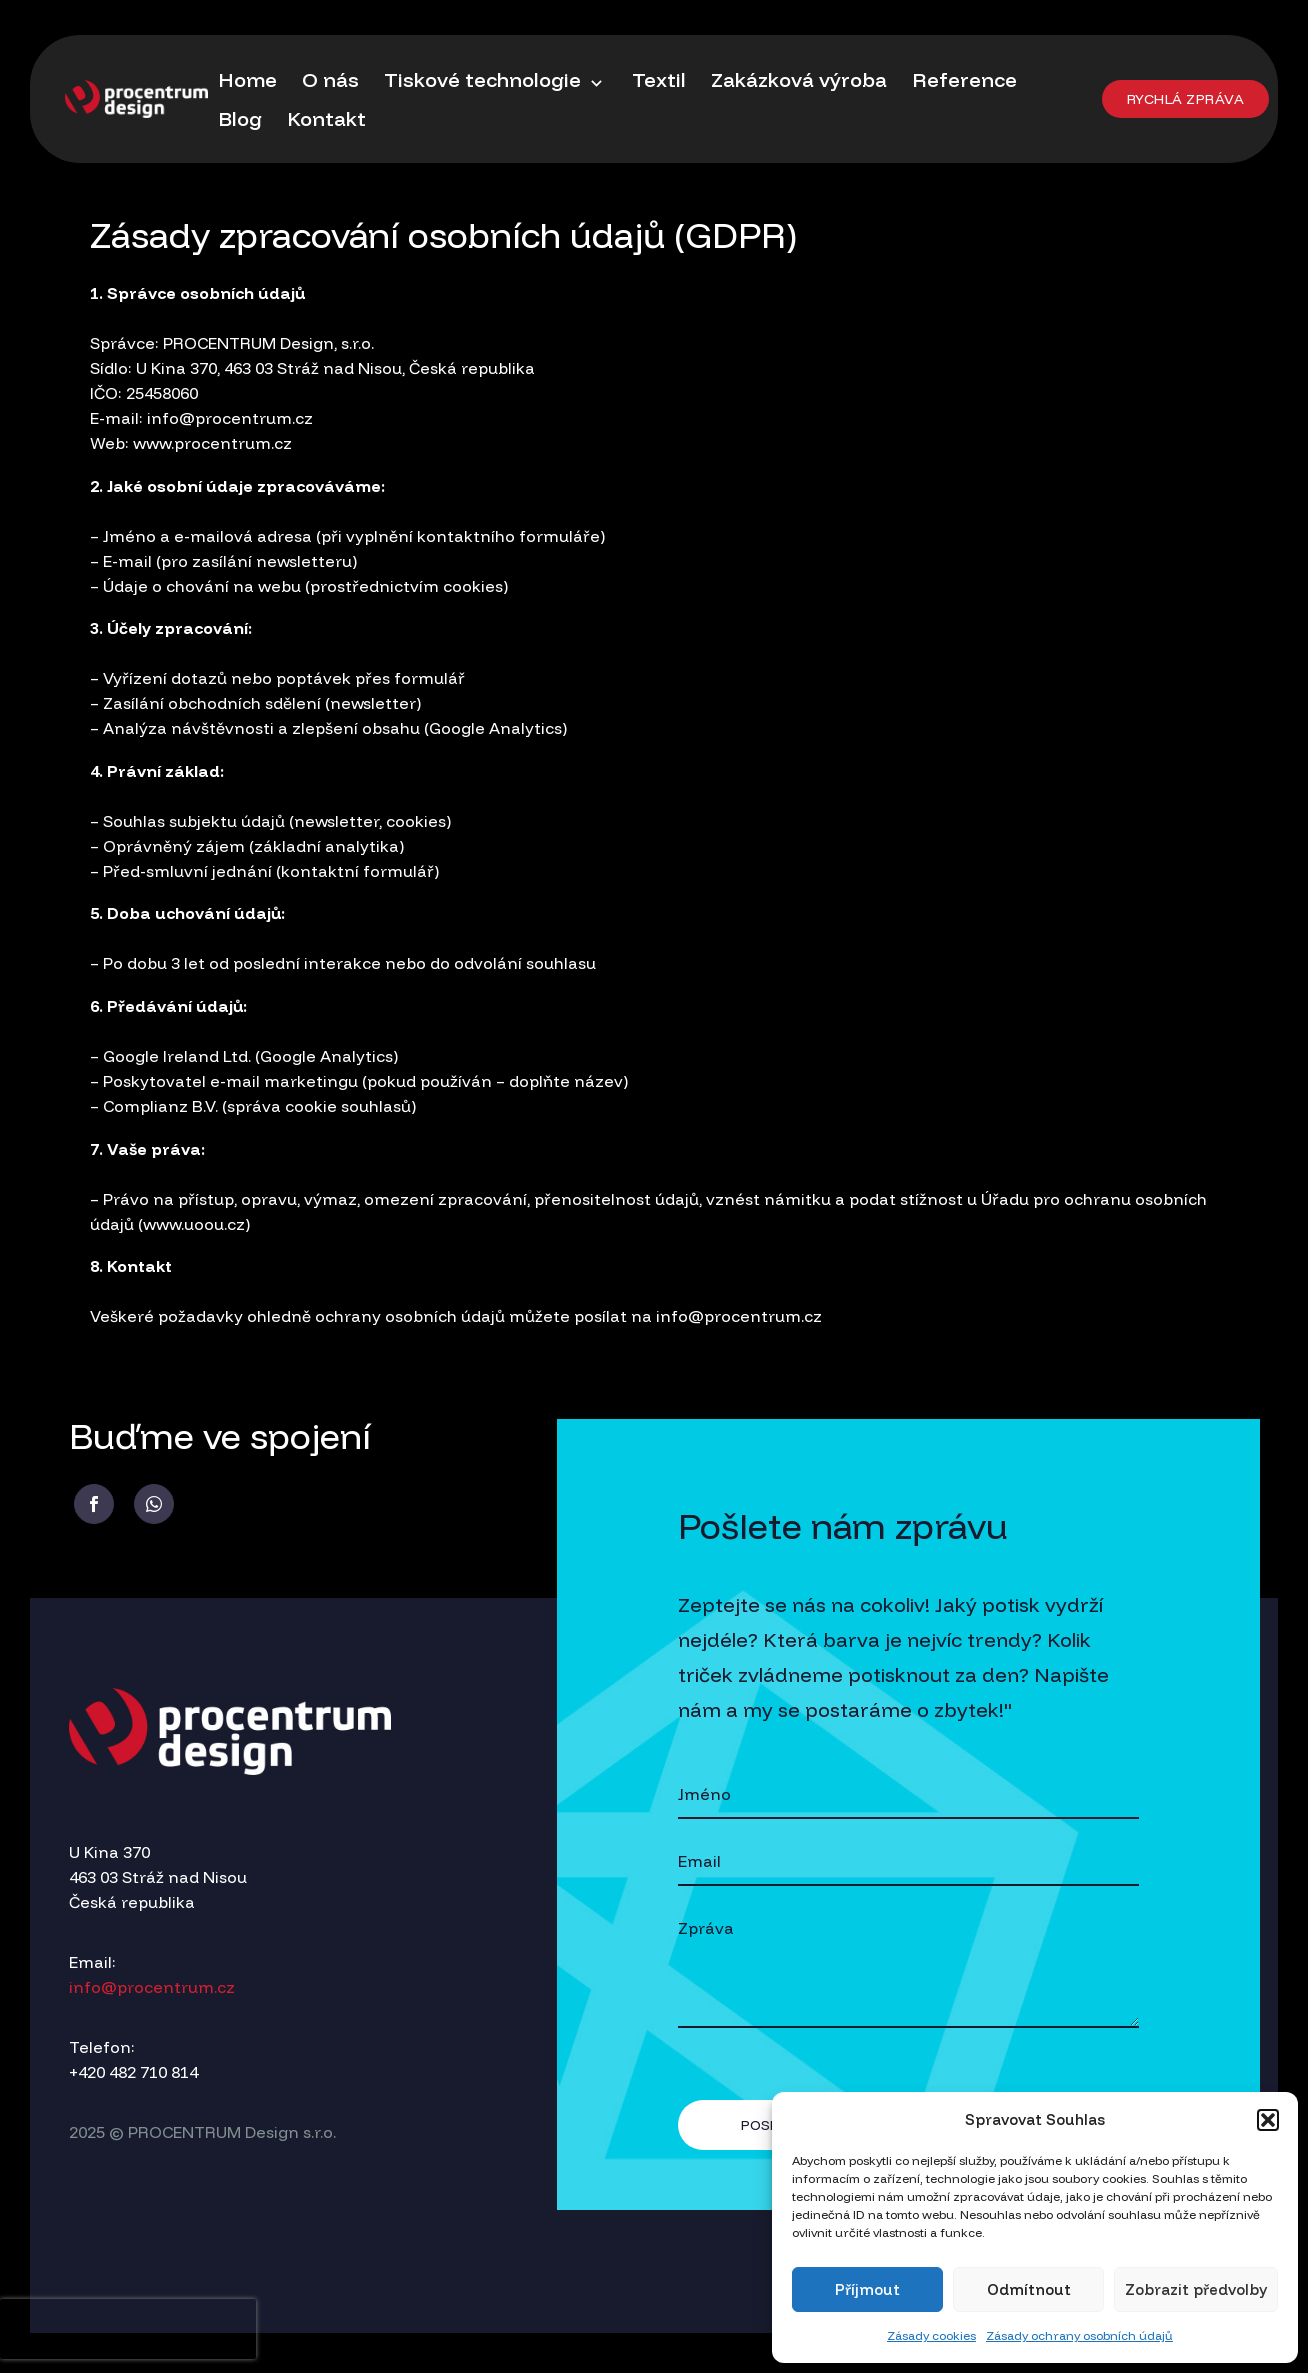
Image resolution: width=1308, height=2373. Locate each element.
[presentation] (128, 2329)
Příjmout (867, 2289)
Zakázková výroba (799, 79)
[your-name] (908, 1795)
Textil (659, 79)
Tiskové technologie (495, 80)
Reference (964, 79)
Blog (240, 118)
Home (247, 79)
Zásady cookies (931, 2335)
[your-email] (908, 1862)
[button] (1268, 2120)
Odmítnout (1029, 2289)
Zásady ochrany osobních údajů (1079, 2335)
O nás (330, 79)
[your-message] (908, 1967)
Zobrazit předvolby (1196, 2289)
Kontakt (326, 118)
